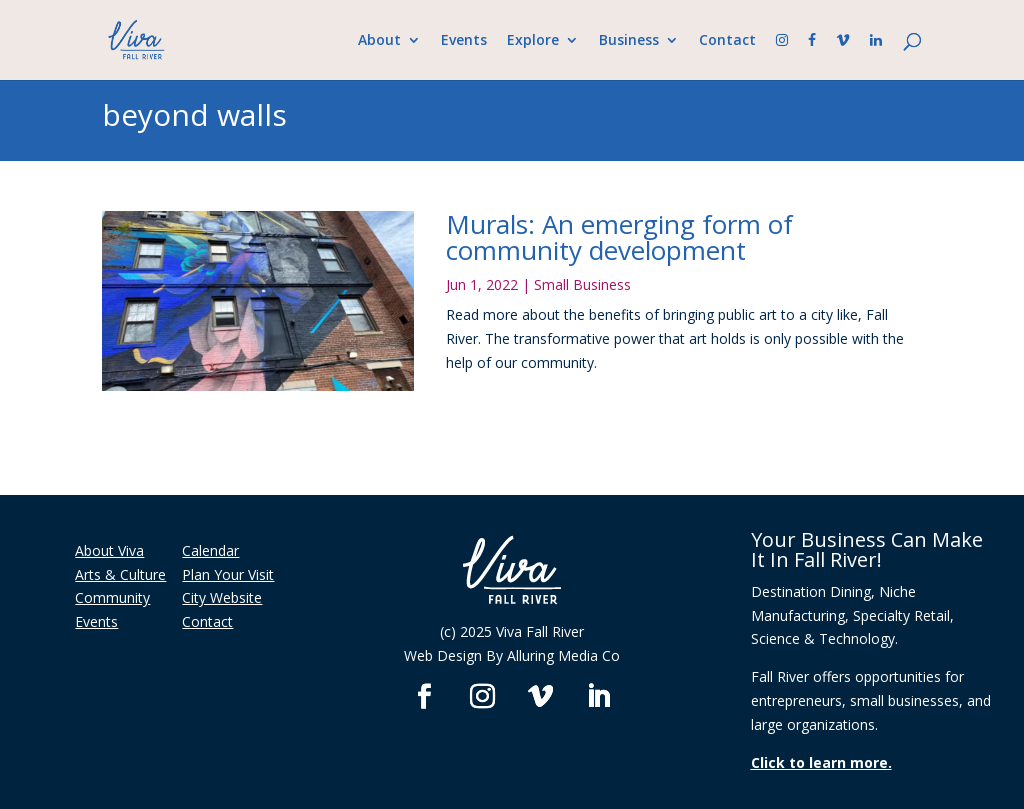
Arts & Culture (120, 574)
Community (112, 597)
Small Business (582, 284)
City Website (222, 597)
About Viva (109, 550)
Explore (533, 41)
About (379, 41)
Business (629, 41)
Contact (727, 41)
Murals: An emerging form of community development (619, 237)
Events (464, 41)
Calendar (210, 550)
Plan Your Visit (228, 574)
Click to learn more (819, 762)
